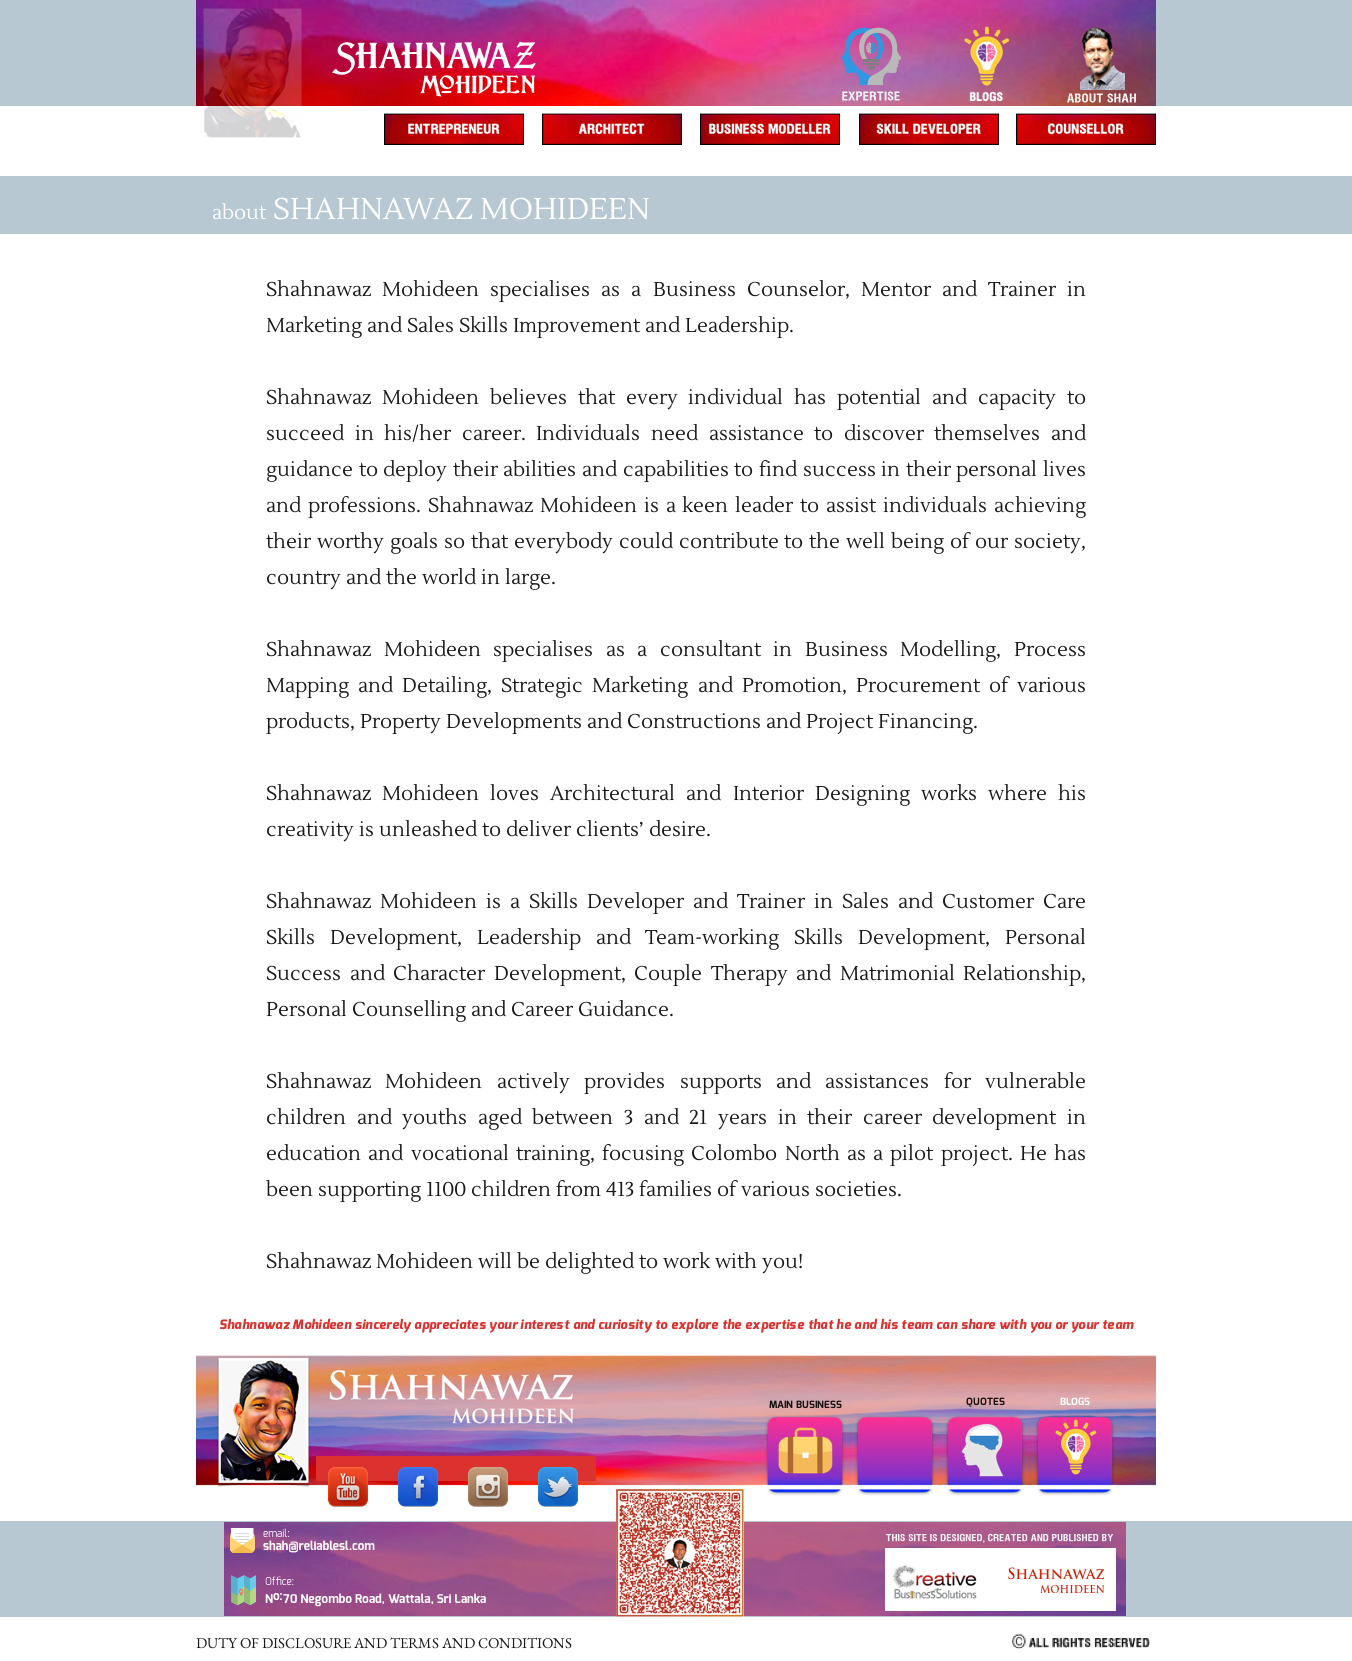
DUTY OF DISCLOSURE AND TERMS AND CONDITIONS (384, 1642)
